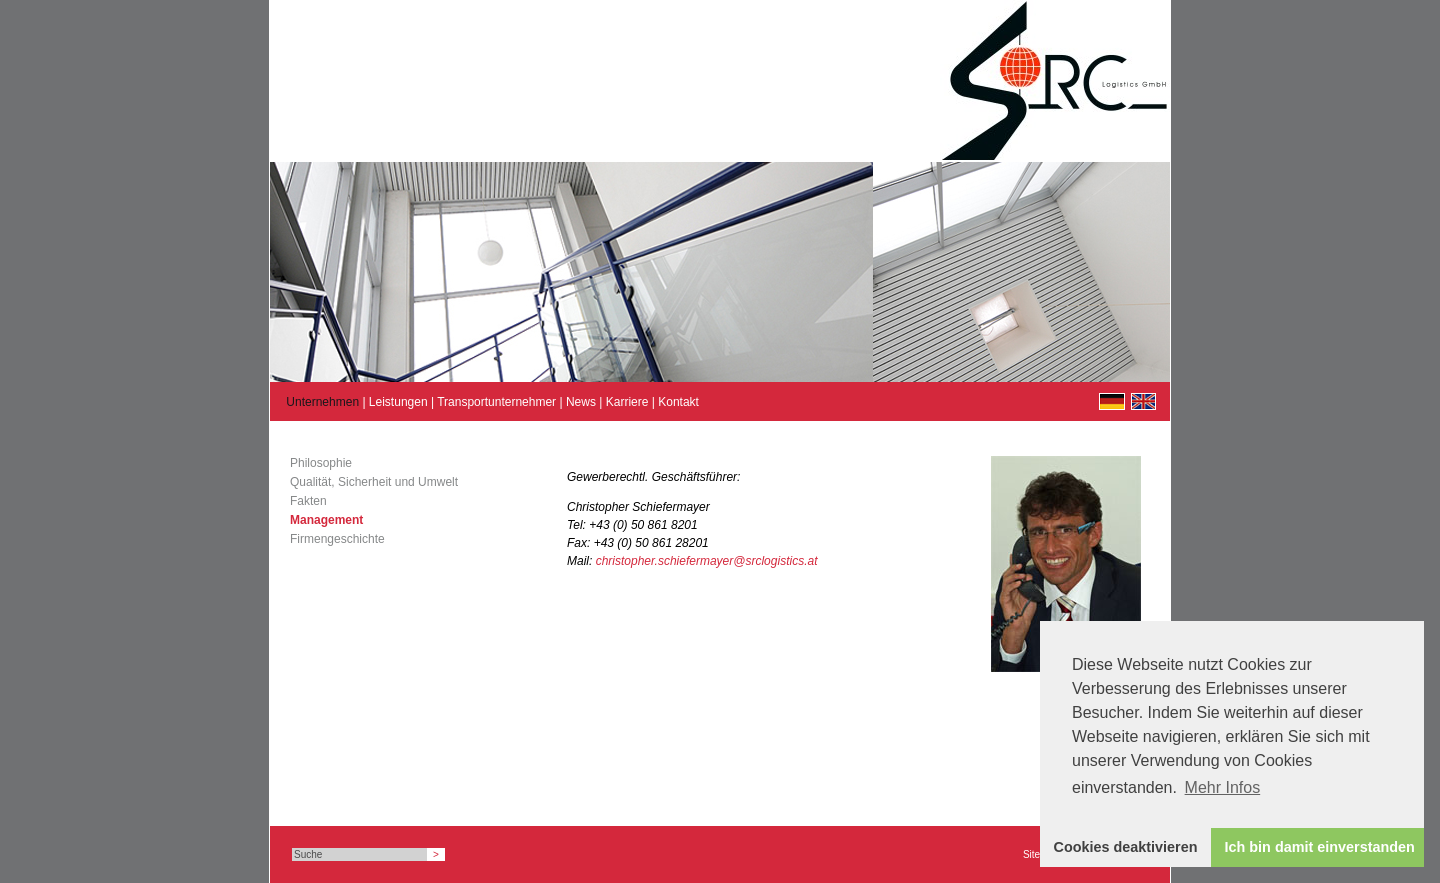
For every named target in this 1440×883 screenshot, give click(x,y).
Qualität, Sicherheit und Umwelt (374, 482)
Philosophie (321, 463)
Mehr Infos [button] (1223, 787)
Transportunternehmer (496, 402)
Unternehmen (322, 402)
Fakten (308, 501)
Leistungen (398, 402)
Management (326, 520)
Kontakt (678, 402)
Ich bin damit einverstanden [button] (1320, 847)
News (581, 402)
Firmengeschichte (337, 539)
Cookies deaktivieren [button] (1126, 847)
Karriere (627, 402)
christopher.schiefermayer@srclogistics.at (707, 561)
